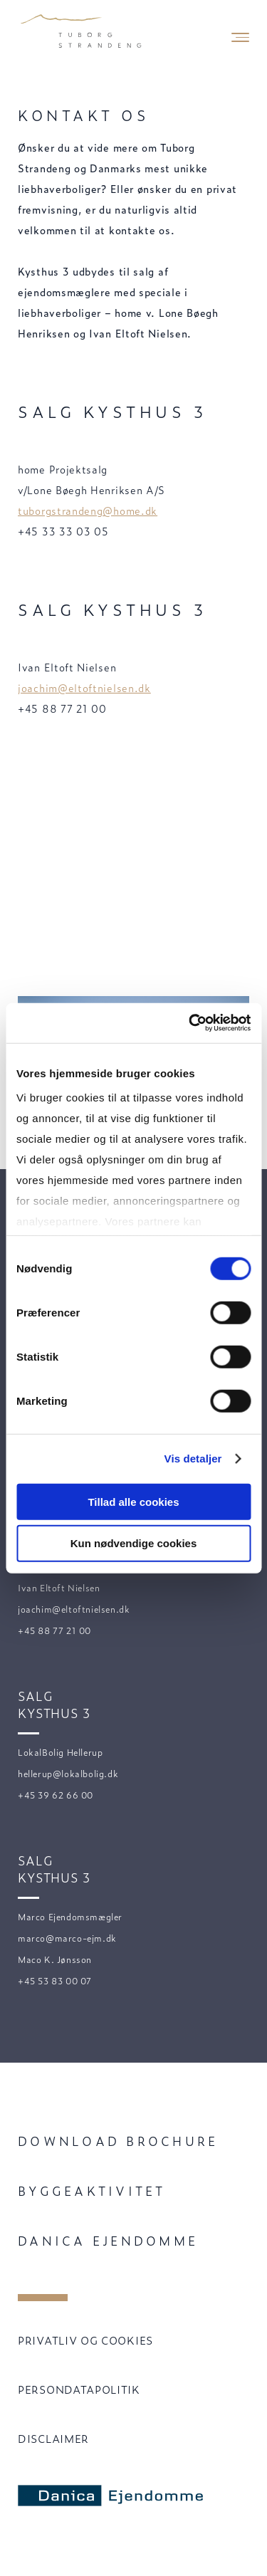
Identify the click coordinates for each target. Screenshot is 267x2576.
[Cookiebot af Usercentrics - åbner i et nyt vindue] (190, 1023)
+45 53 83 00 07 (55, 1980)
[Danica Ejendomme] (116, 2496)
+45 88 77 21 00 (54, 1630)
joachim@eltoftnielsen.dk (84, 687)
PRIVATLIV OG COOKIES (85, 2340)
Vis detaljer (193, 1458)
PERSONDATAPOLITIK (79, 2389)
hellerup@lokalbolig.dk (68, 1773)
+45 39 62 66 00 (55, 1795)
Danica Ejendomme (108, 2240)
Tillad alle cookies (133, 1501)
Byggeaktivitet (92, 2190)
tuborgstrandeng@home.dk (87, 510)
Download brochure (118, 2141)
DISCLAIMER (53, 2438)
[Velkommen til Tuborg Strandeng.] (82, 32)
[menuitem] (133, 2141)
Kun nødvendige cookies (133, 1543)
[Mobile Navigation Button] (240, 37)
